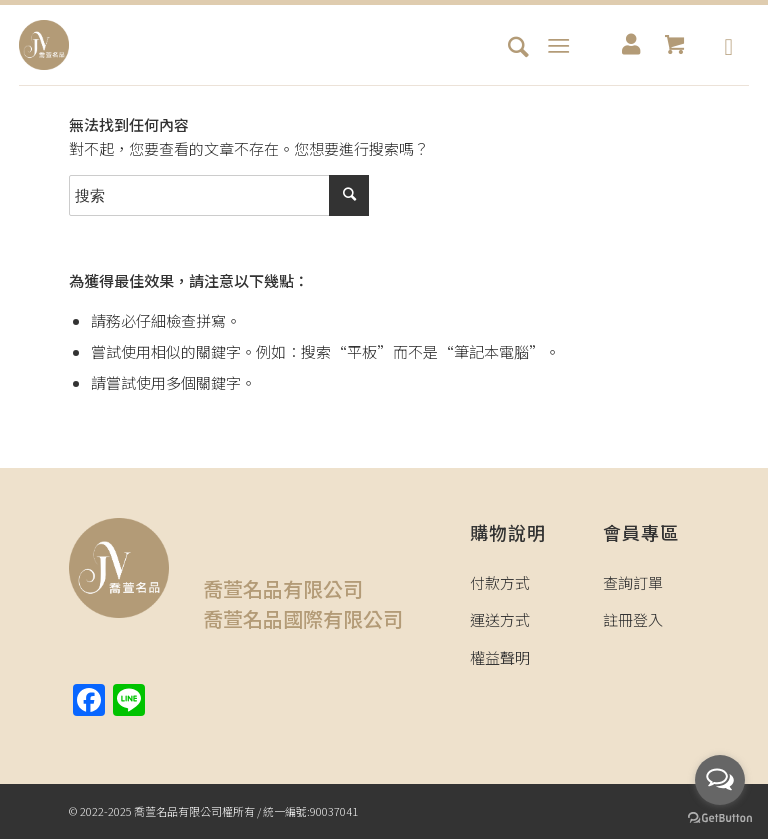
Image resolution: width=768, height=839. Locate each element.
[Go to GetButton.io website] (720, 818)
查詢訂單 (633, 582)
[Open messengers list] (720, 780)
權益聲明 (500, 657)
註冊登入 (633, 619)
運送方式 (500, 619)
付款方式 (500, 582)
